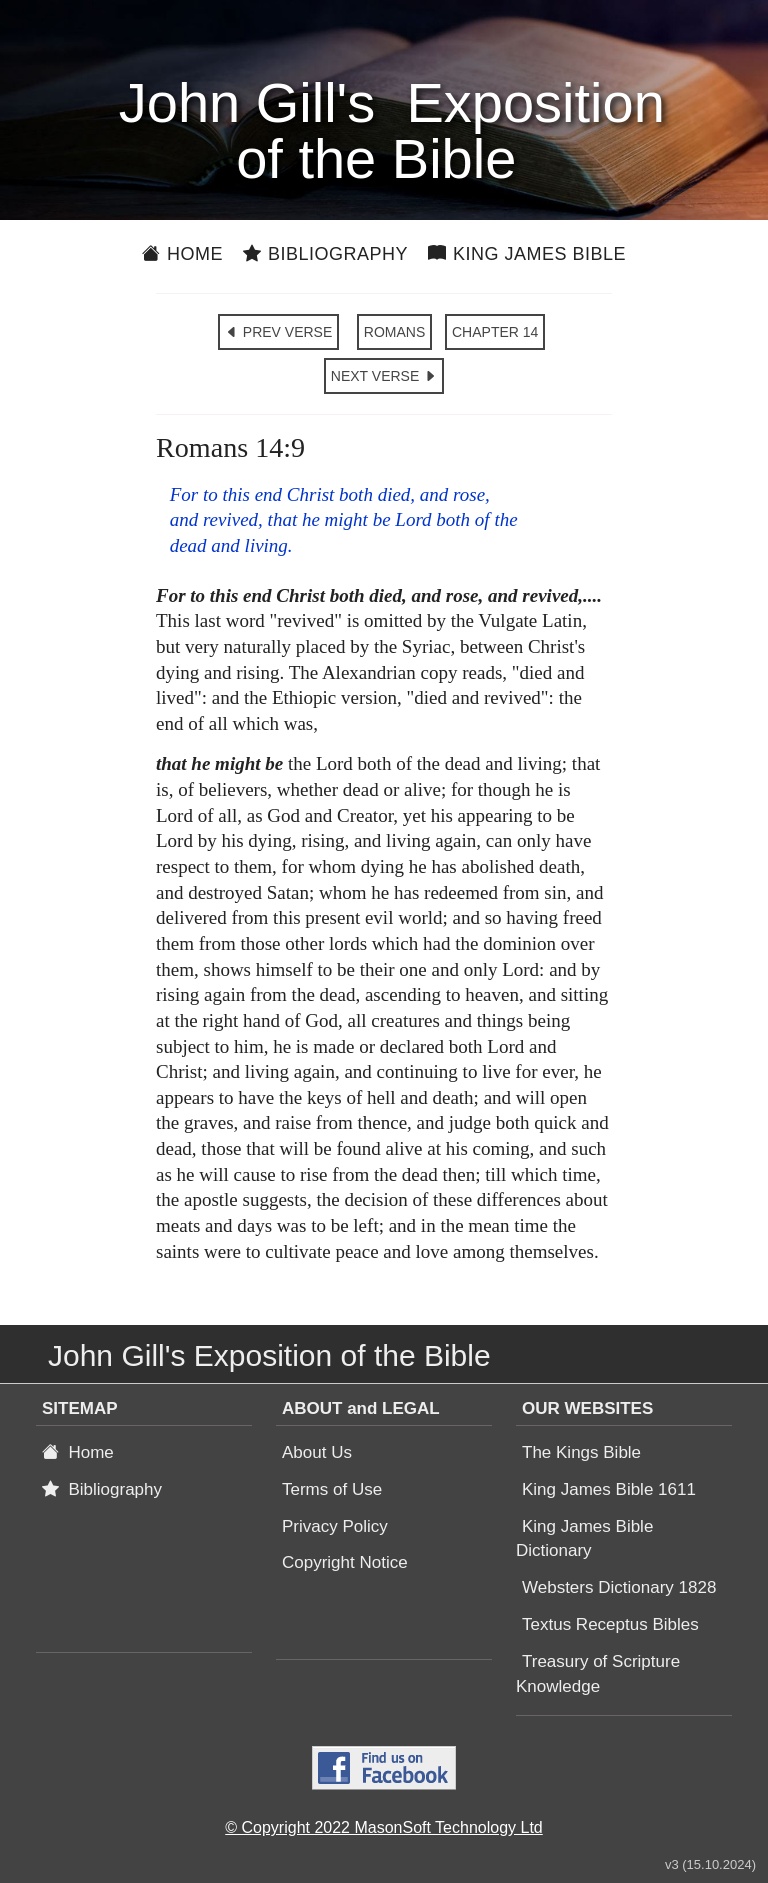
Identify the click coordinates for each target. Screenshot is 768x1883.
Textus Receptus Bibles (610, 1624)
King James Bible (527, 254)
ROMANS (394, 332)
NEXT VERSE (384, 376)
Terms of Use (332, 1489)
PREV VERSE (278, 332)
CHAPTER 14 (495, 332)
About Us (317, 1452)
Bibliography (325, 254)
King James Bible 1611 (609, 1489)
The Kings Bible (581, 1452)
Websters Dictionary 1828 (619, 1587)
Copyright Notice (345, 1562)
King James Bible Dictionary (584, 1539)
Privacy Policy (335, 1526)
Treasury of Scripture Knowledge (598, 1674)
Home (182, 254)
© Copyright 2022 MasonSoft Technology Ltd (383, 1827)
